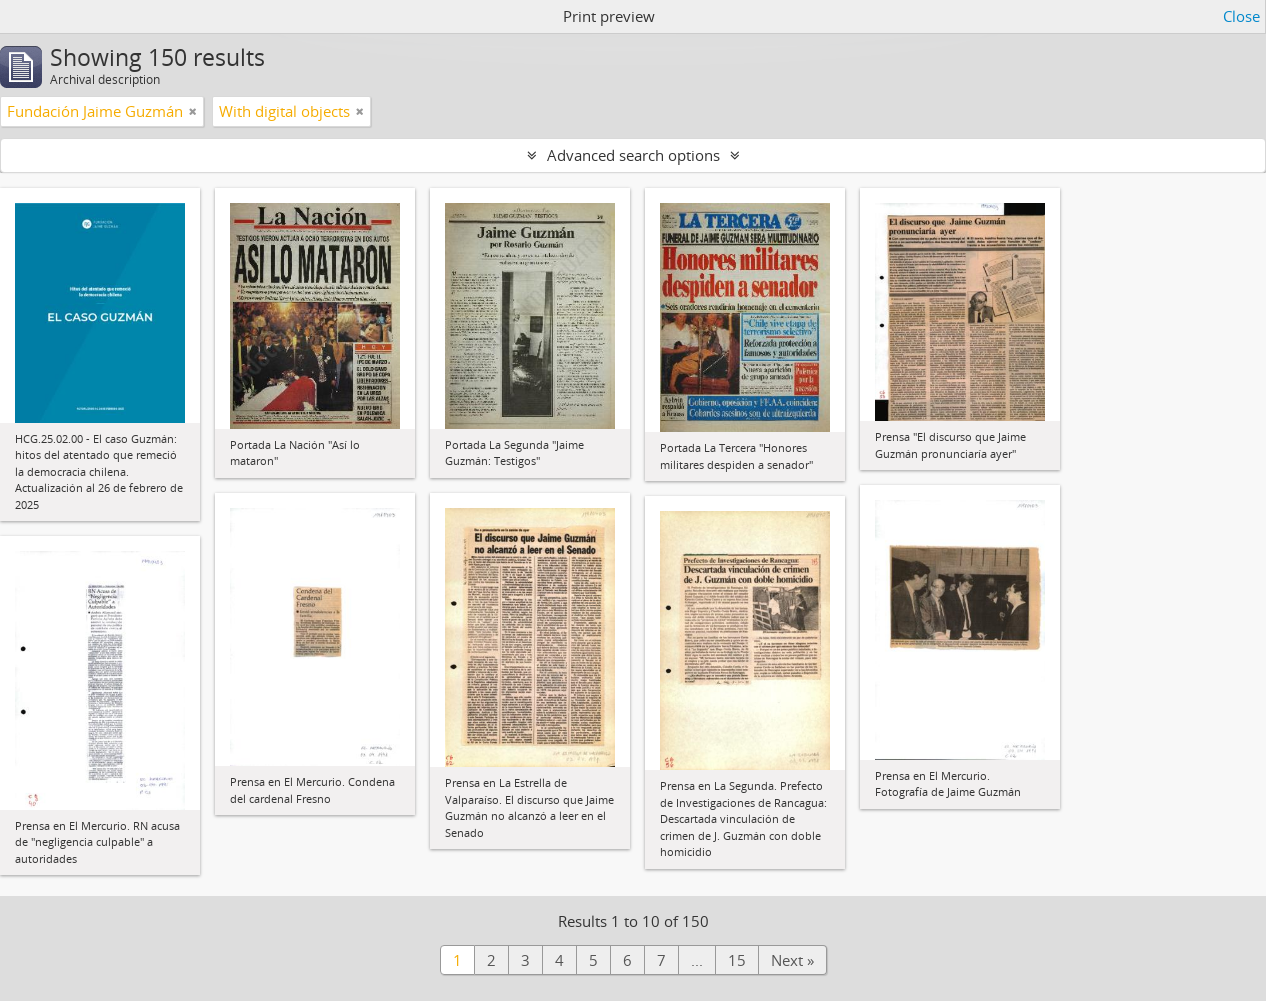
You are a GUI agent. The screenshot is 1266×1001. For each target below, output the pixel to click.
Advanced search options (633, 155)
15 (737, 960)
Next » (792, 960)
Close (1241, 16)
